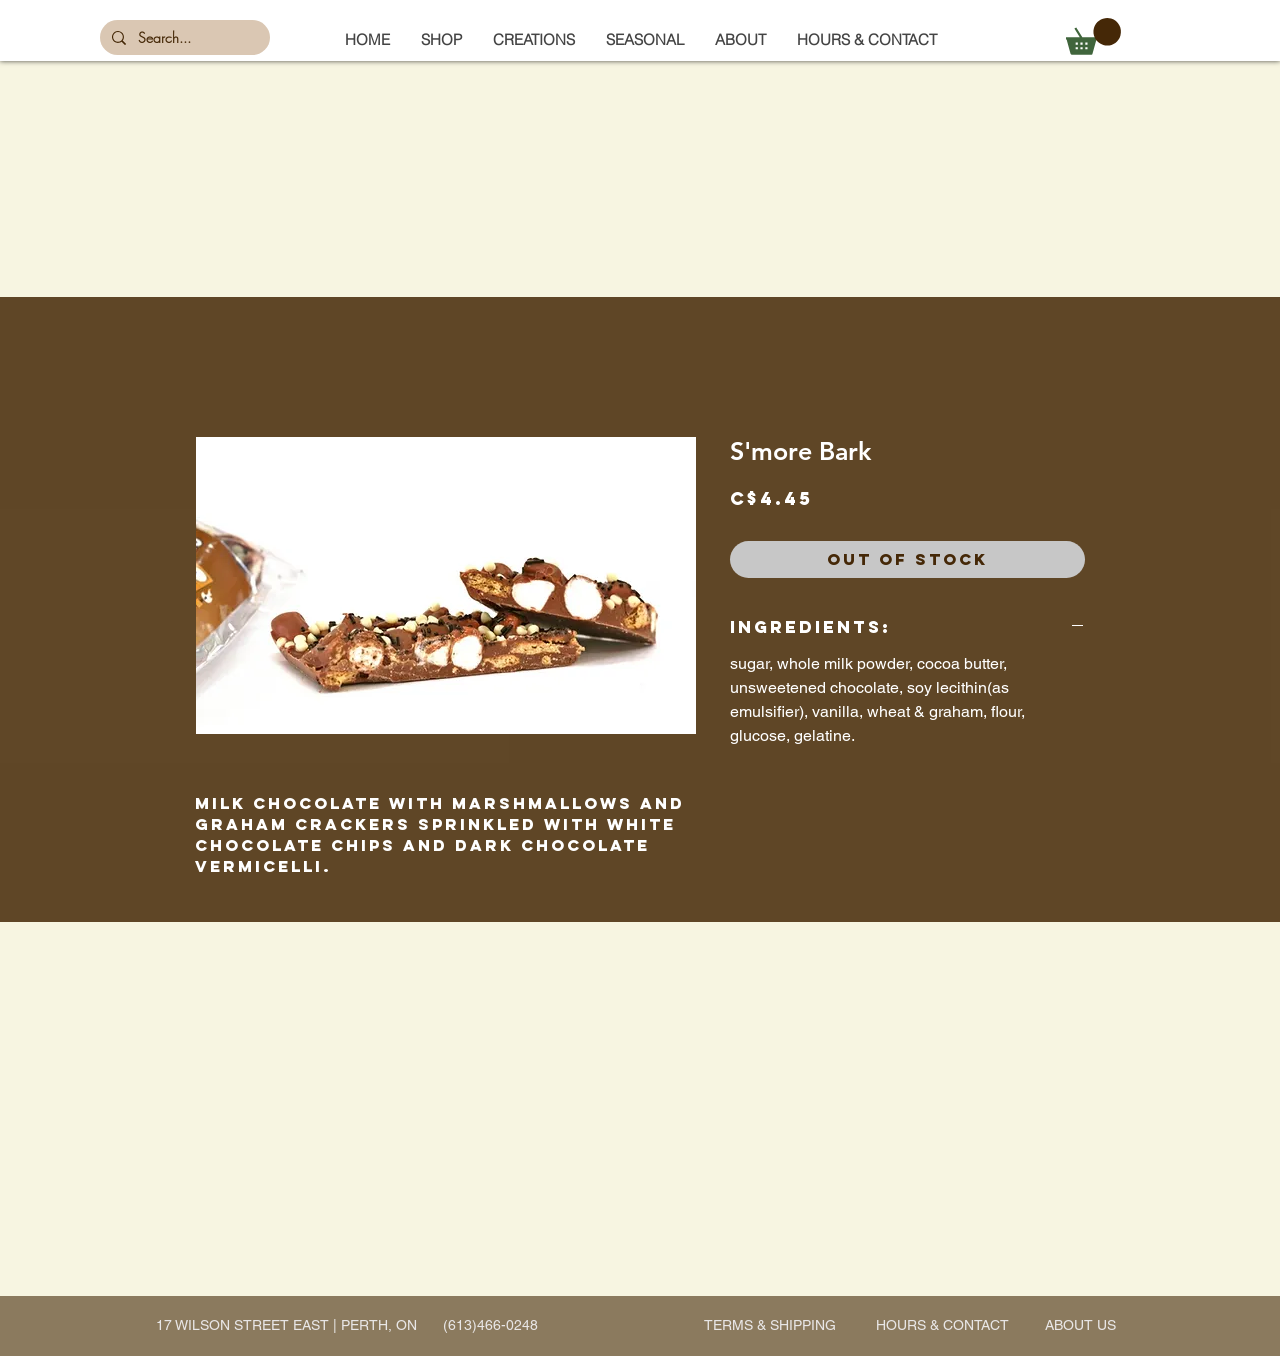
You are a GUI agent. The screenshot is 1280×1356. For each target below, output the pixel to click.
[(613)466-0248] (490, 1326)
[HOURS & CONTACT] (942, 1326)
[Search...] (183, 38)
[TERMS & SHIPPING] (770, 1326)
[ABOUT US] (1080, 1326)
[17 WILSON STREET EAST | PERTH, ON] (286, 1326)
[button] (644, 40)
